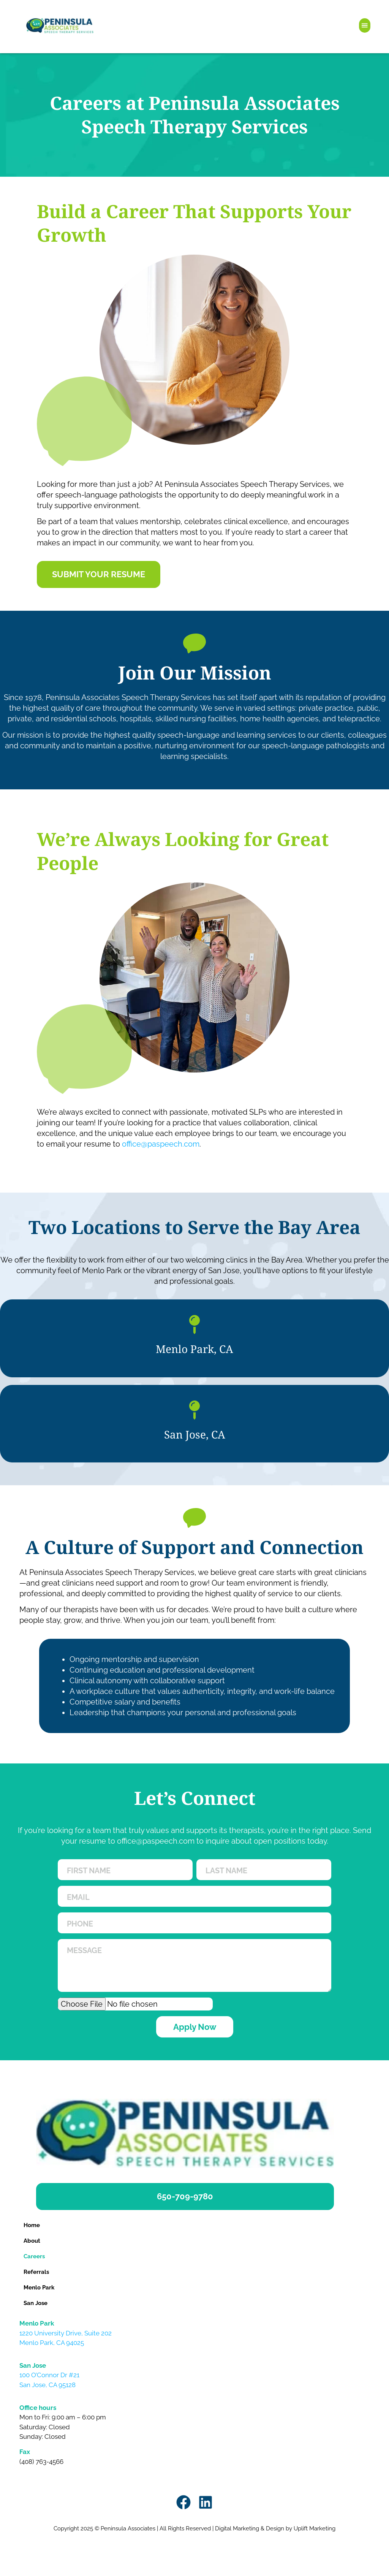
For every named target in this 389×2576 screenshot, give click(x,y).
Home (32, 2225)
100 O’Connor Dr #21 (49, 2375)
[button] (364, 25)
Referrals (36, 2272)
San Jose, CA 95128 (47, 2385)
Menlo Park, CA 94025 (51, 2342)
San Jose (35, 2303)
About (32, 2240)
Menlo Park (39, 2287)
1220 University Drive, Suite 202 (65, 2333)
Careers (34, 2256)
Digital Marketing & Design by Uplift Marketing (275, 2528)
